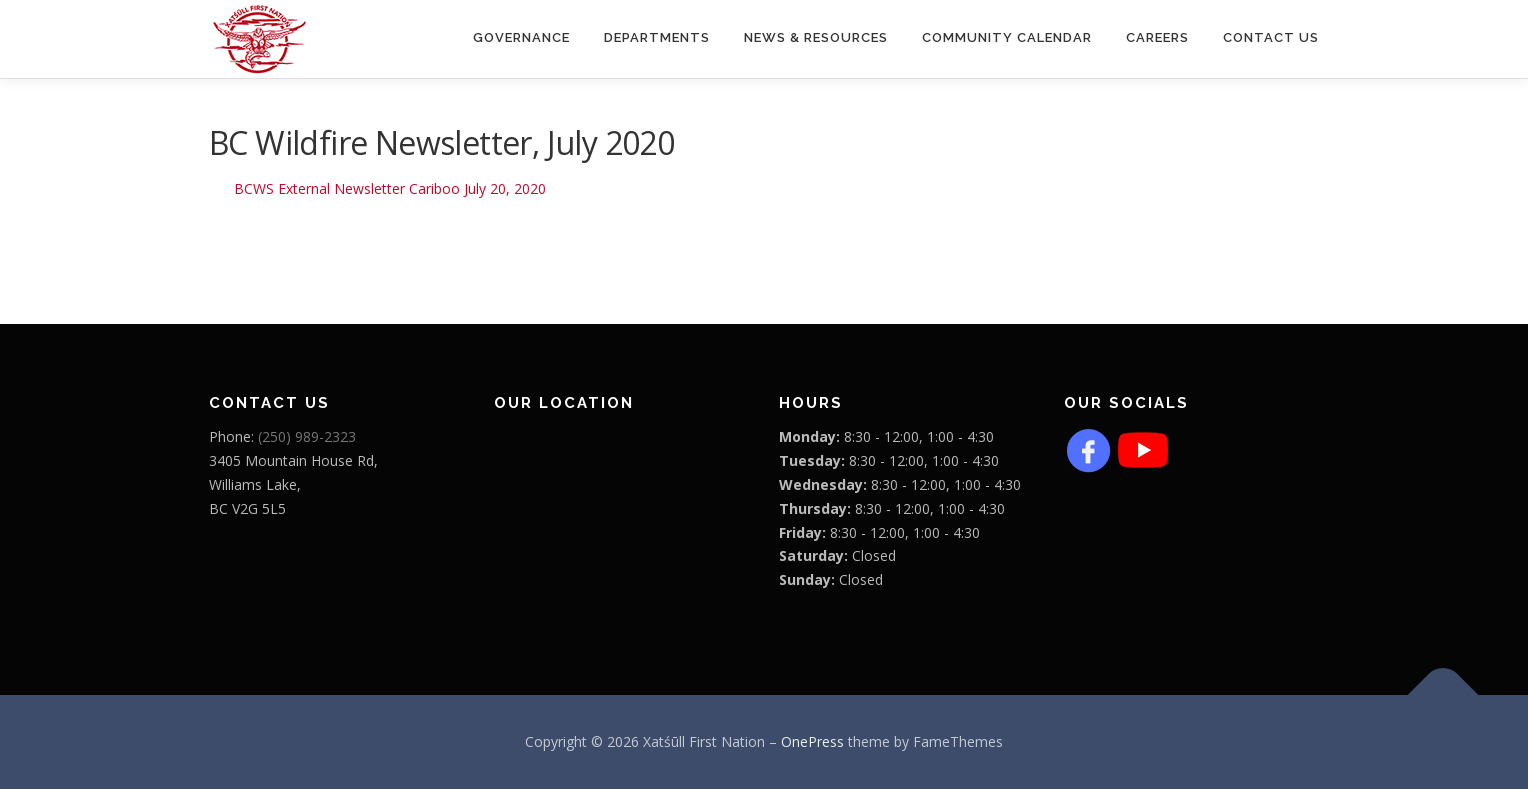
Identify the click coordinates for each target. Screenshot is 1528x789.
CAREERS (1157, 37)
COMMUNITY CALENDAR (1007, 37)
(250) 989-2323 (307, 436)
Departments (657, 37)
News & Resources (816, 37)
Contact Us (1271, 37)
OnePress (812, 741)
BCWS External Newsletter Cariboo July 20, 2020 (390, 188)
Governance (521, 37)
